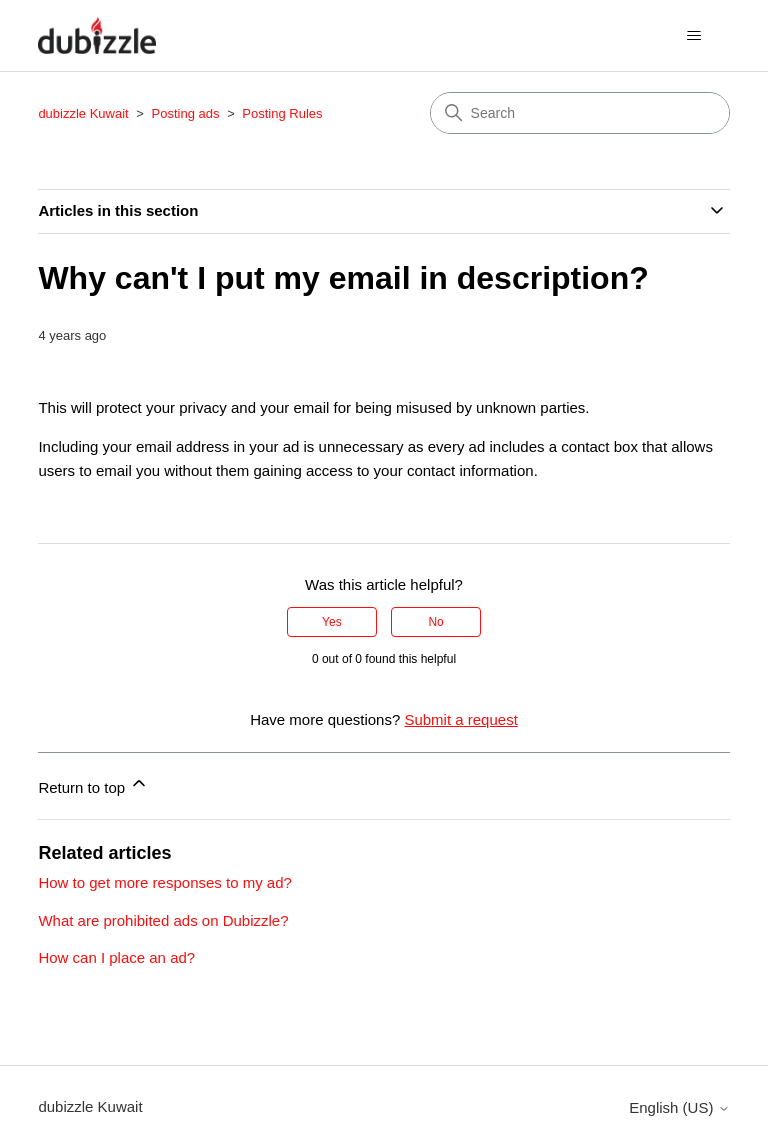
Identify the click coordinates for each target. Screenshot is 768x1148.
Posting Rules (282, 113)
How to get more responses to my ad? (164, 882)
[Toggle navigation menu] (694, 36)
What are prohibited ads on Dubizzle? (163, 920)
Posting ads (186, 113)
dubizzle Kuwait (83, 113)
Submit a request (460, 719)
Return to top (93, 784)
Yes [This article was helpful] (332, 622)
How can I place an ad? (116, 957)
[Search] (580, 113)
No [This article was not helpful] (435, 622)
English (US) (679, 1107)
